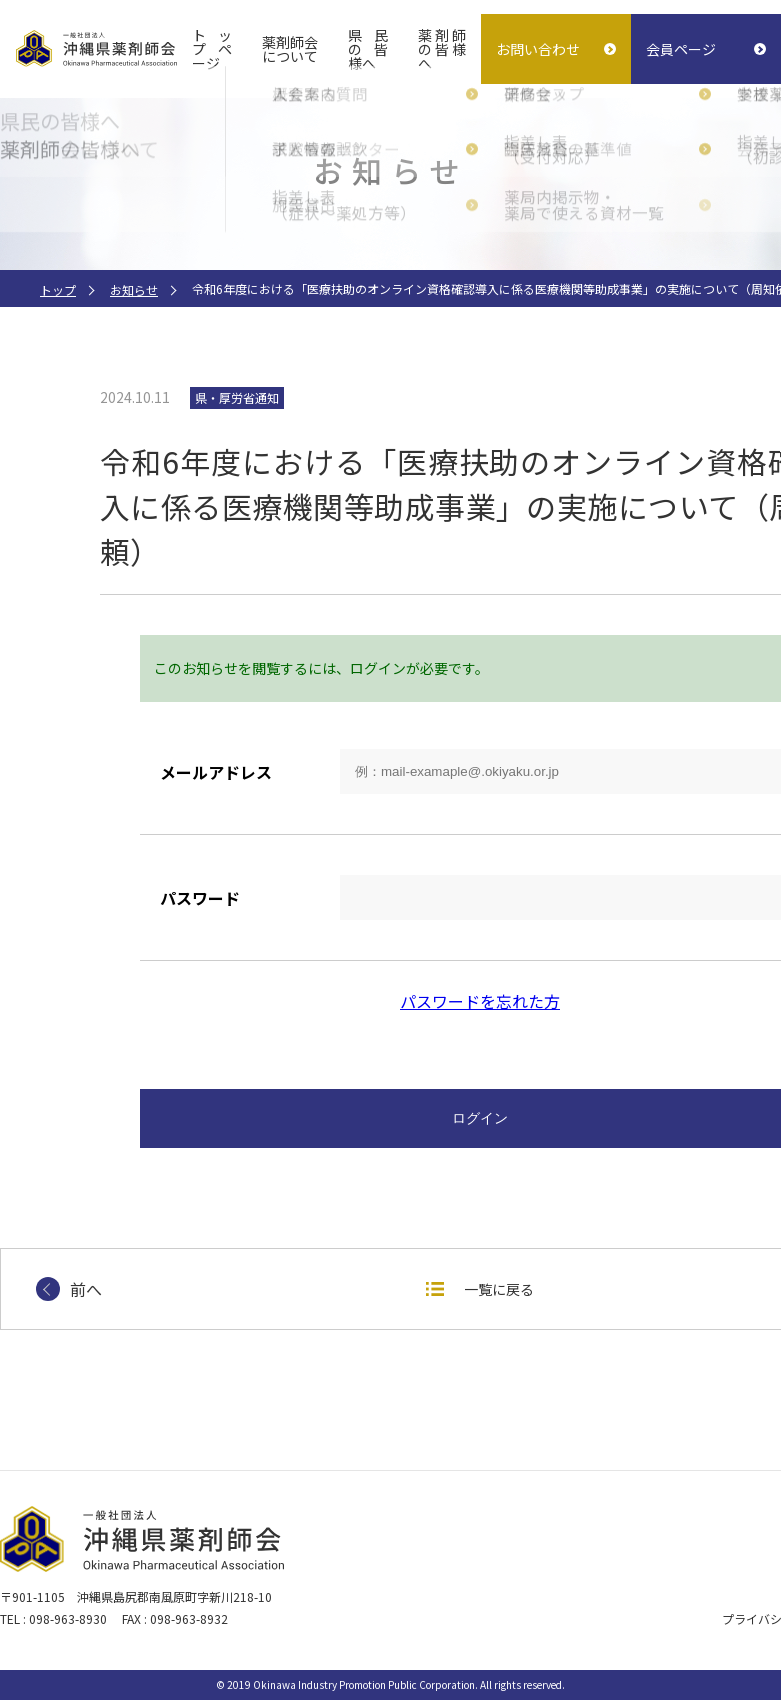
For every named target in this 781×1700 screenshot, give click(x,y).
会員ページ (681, 49)
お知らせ (134, 289)
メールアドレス (216, 772)
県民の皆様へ (368, 49)
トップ (58, 289)
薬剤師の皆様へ (442, 49)
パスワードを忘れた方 (480, 1001)
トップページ (212, 49)
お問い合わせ (538, 49)
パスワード (200, 898)
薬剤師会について (290, 49)
